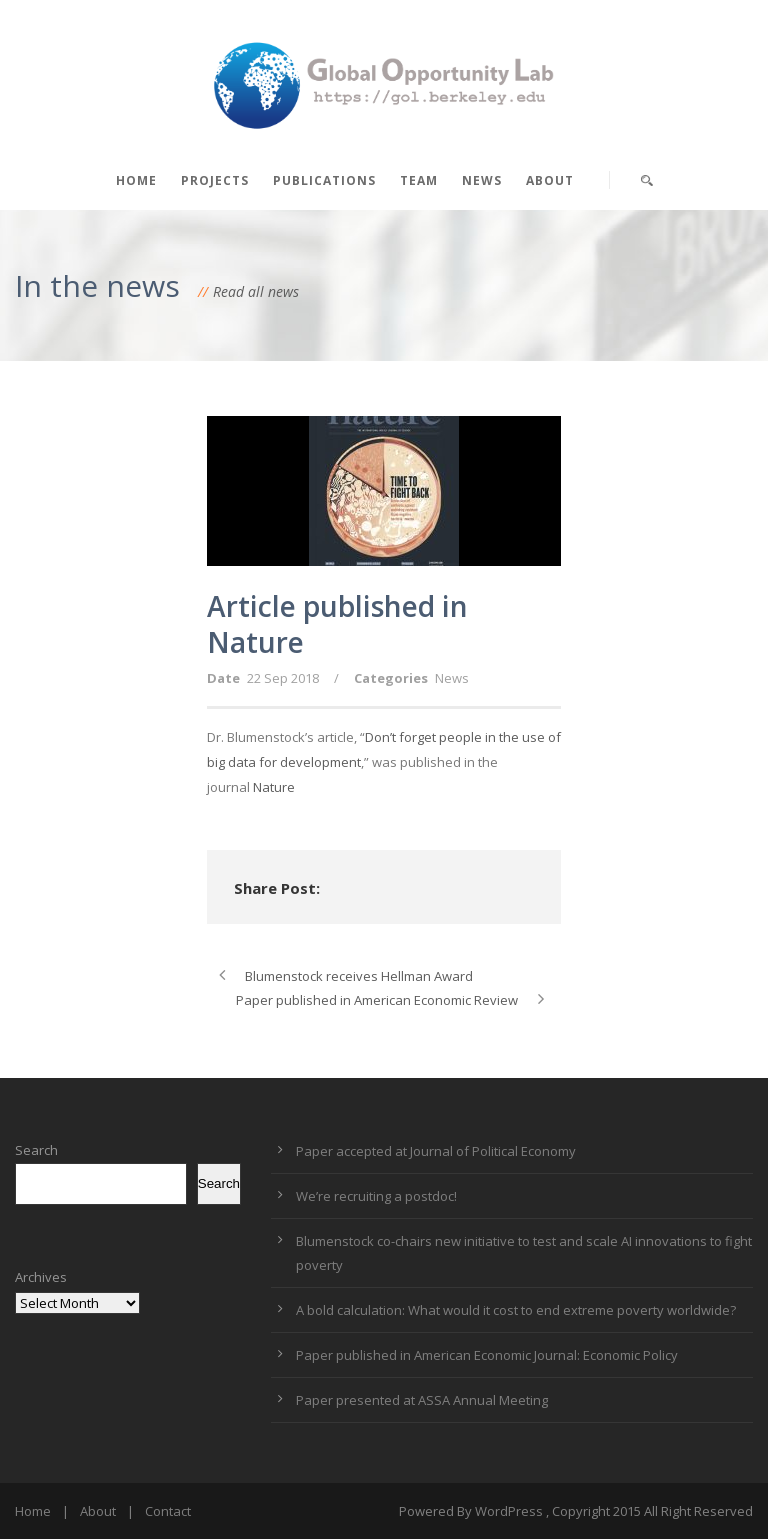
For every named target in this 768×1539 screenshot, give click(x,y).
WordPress (509, 1511)
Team (419, 180)
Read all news (256, 291)
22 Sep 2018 (283, 678)
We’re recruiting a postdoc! (376, 1196)
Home (136, 180)
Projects (215, 180)
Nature (274, 787)
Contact (168, 1511)
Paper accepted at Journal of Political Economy (436, 1151)
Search (36, 1150)
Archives (41, 1277)
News (482, 180)
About (550, 180)
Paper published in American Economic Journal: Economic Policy (487, 1355)
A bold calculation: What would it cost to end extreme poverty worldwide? (516, 1310)
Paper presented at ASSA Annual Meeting (422, 1400)
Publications (324, 180)
